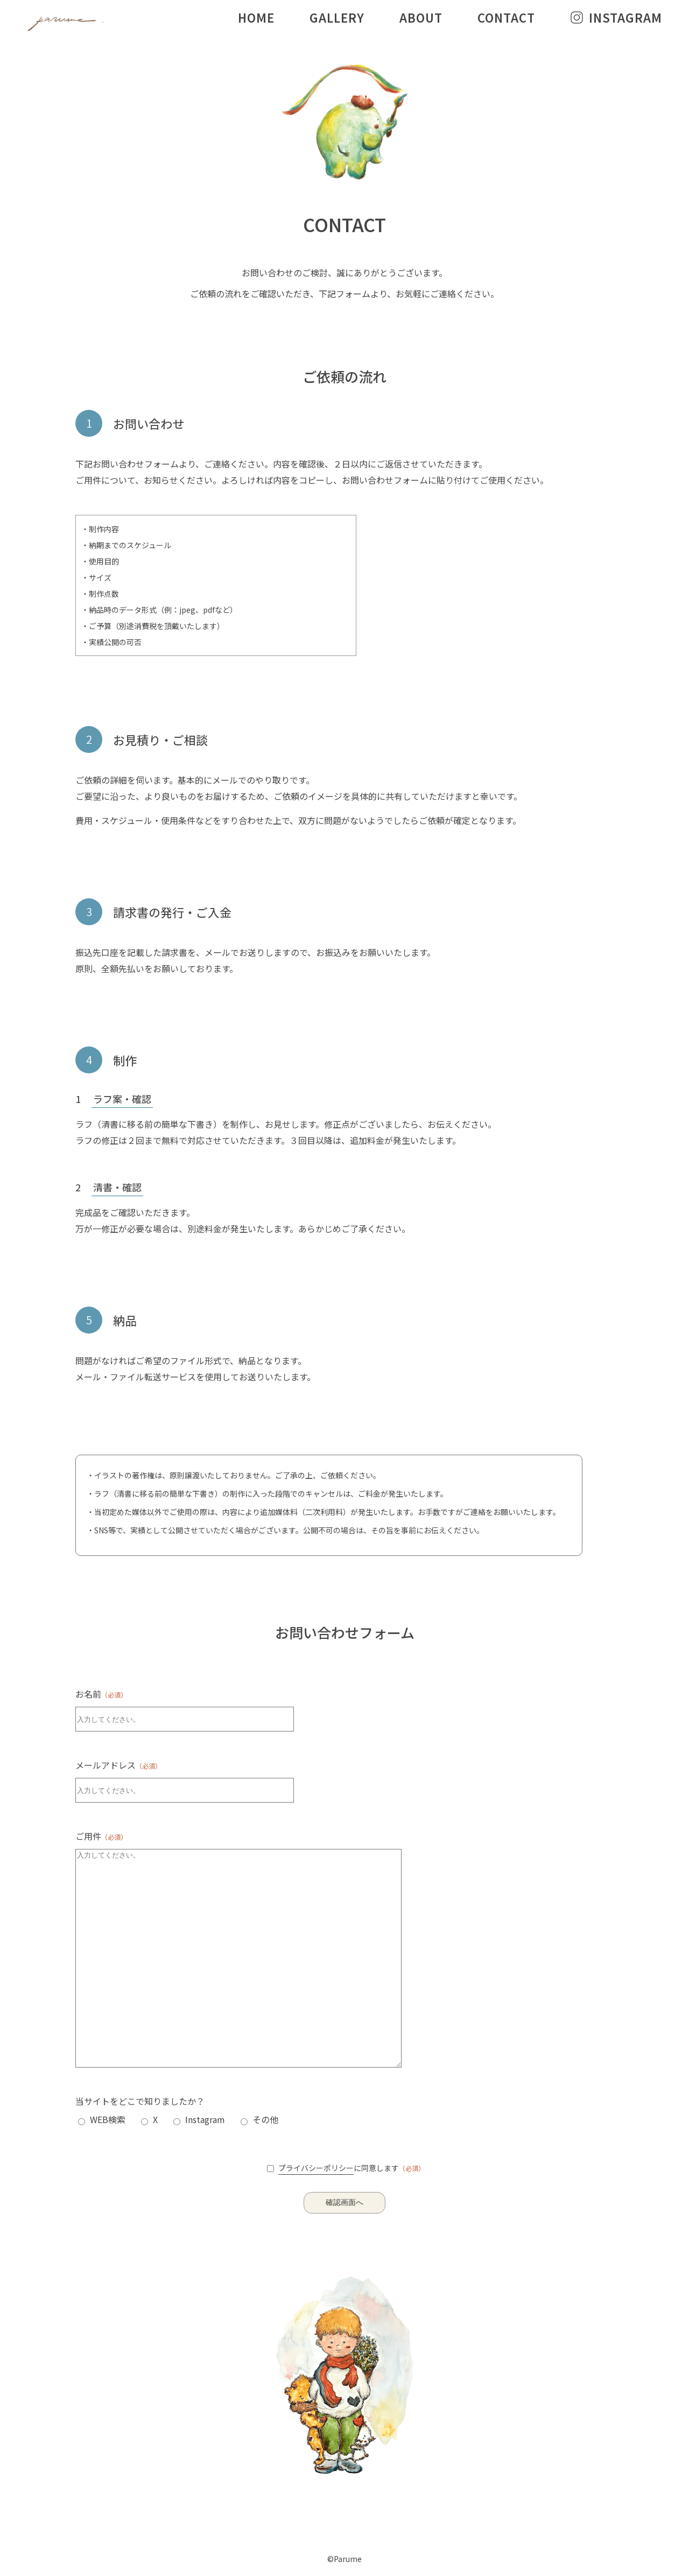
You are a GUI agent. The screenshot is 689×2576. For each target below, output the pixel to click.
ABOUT (420, 17)
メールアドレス (118, 1764)
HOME (256, 17)
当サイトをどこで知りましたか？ (140, 2101)
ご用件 (101, 1836)
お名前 (101, 1693)
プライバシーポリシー (316, 2167)
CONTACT (506, 17)
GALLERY (337, 17)
